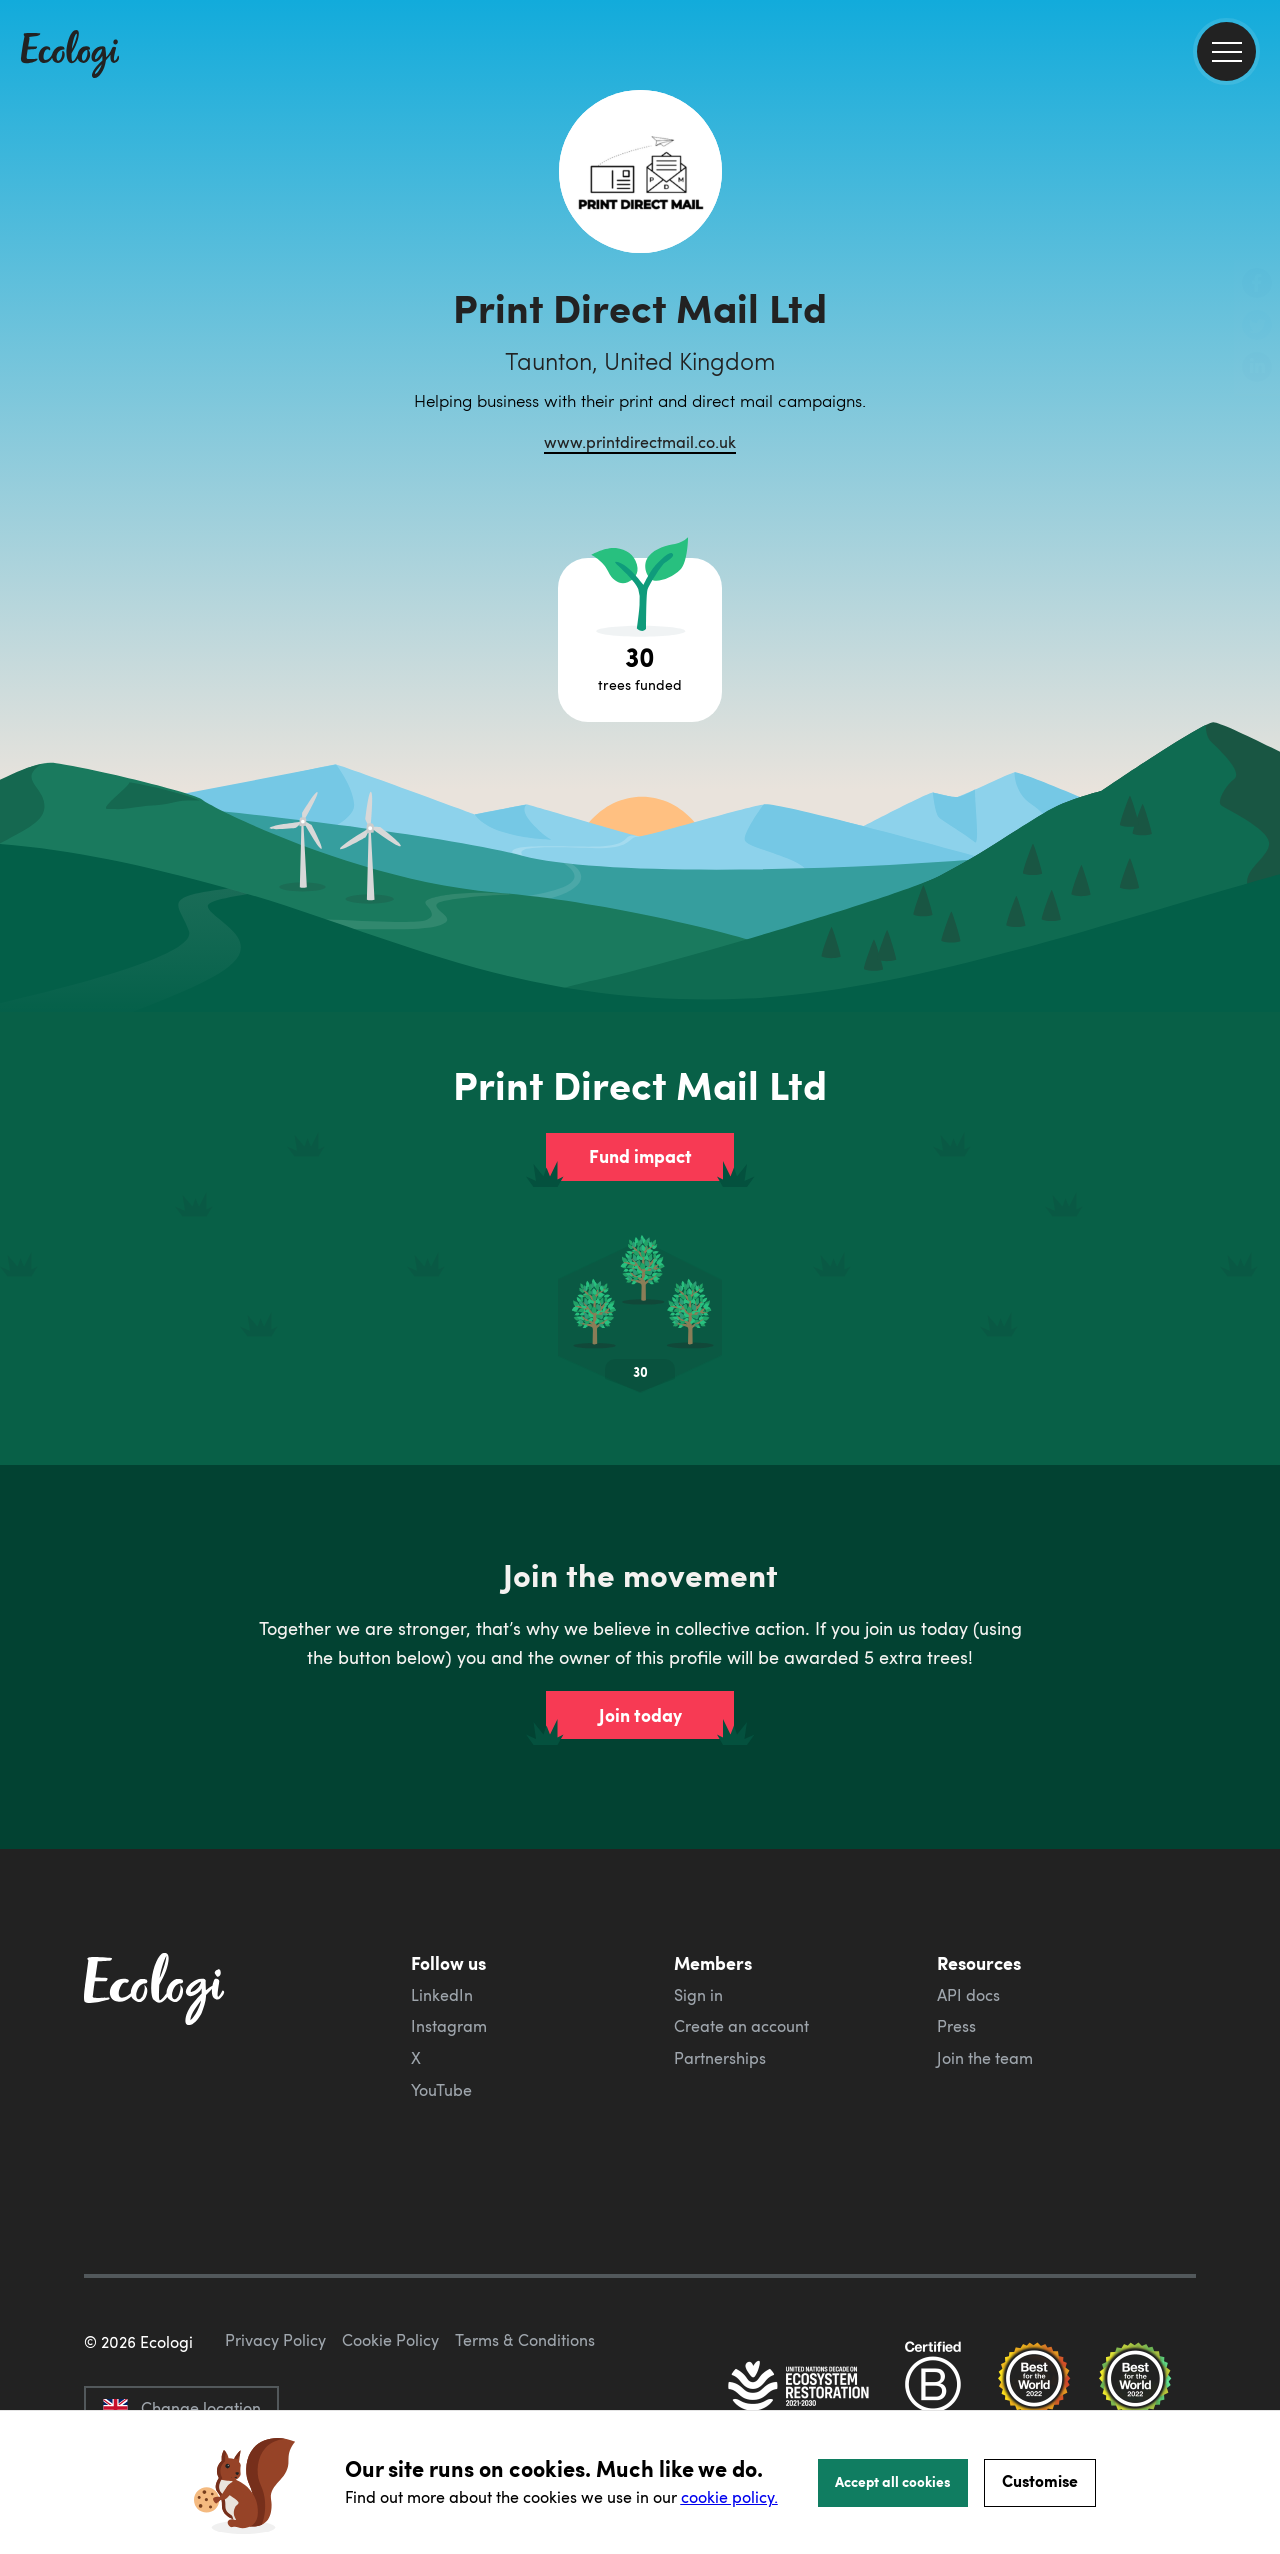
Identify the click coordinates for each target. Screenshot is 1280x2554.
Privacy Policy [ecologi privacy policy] (275, 2340)
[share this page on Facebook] (1257, 285)
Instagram (449, 2026)
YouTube (441, 2090)
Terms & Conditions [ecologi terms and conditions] (525, 2340)
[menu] (1226, 51)
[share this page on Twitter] (1257, 327)
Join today (640, 1715)
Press (956, 2026)
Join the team (985, 2058)
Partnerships (720, 2058)
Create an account (741, 2026)
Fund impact (640, 1156)
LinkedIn (442, 1995)
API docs (968, 1995)
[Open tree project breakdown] (640, 640)
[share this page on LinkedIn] (1257, 369)
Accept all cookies (893, 2481)
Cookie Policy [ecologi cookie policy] (390, 2340)
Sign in (698, 1995)
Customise (1040, 2480)
